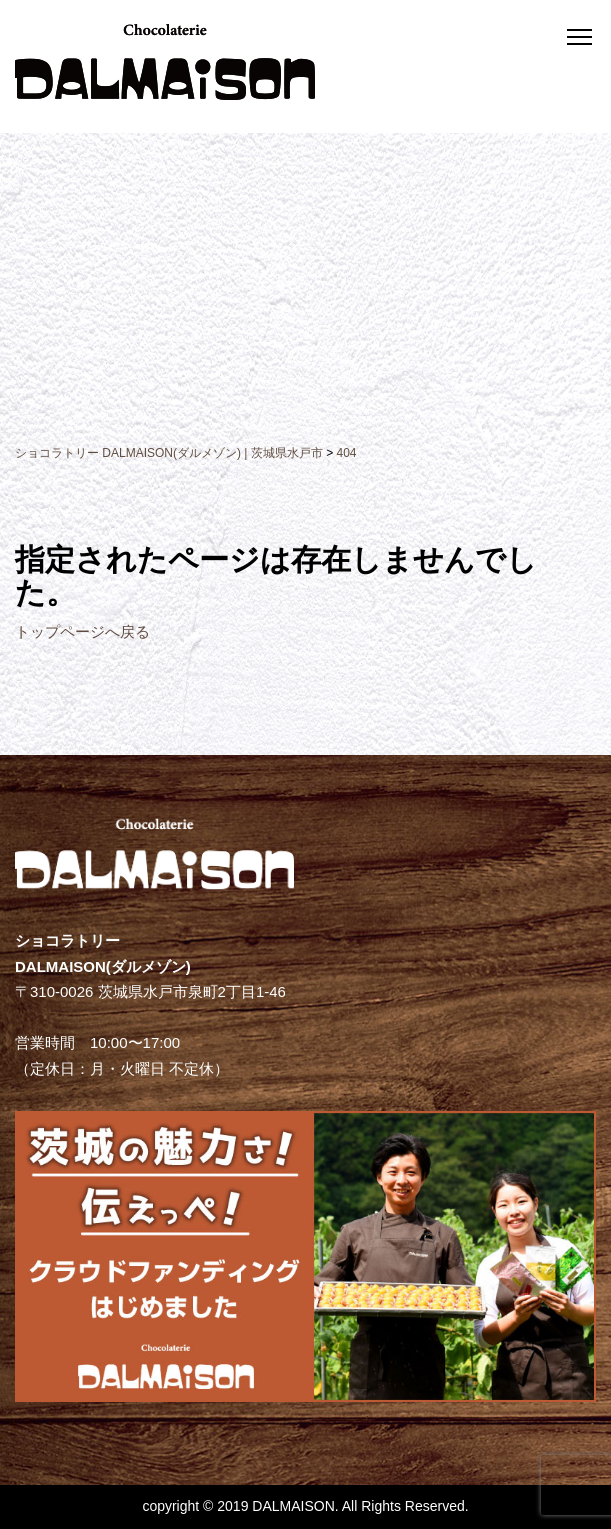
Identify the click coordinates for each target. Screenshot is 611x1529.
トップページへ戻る (82, 631)
